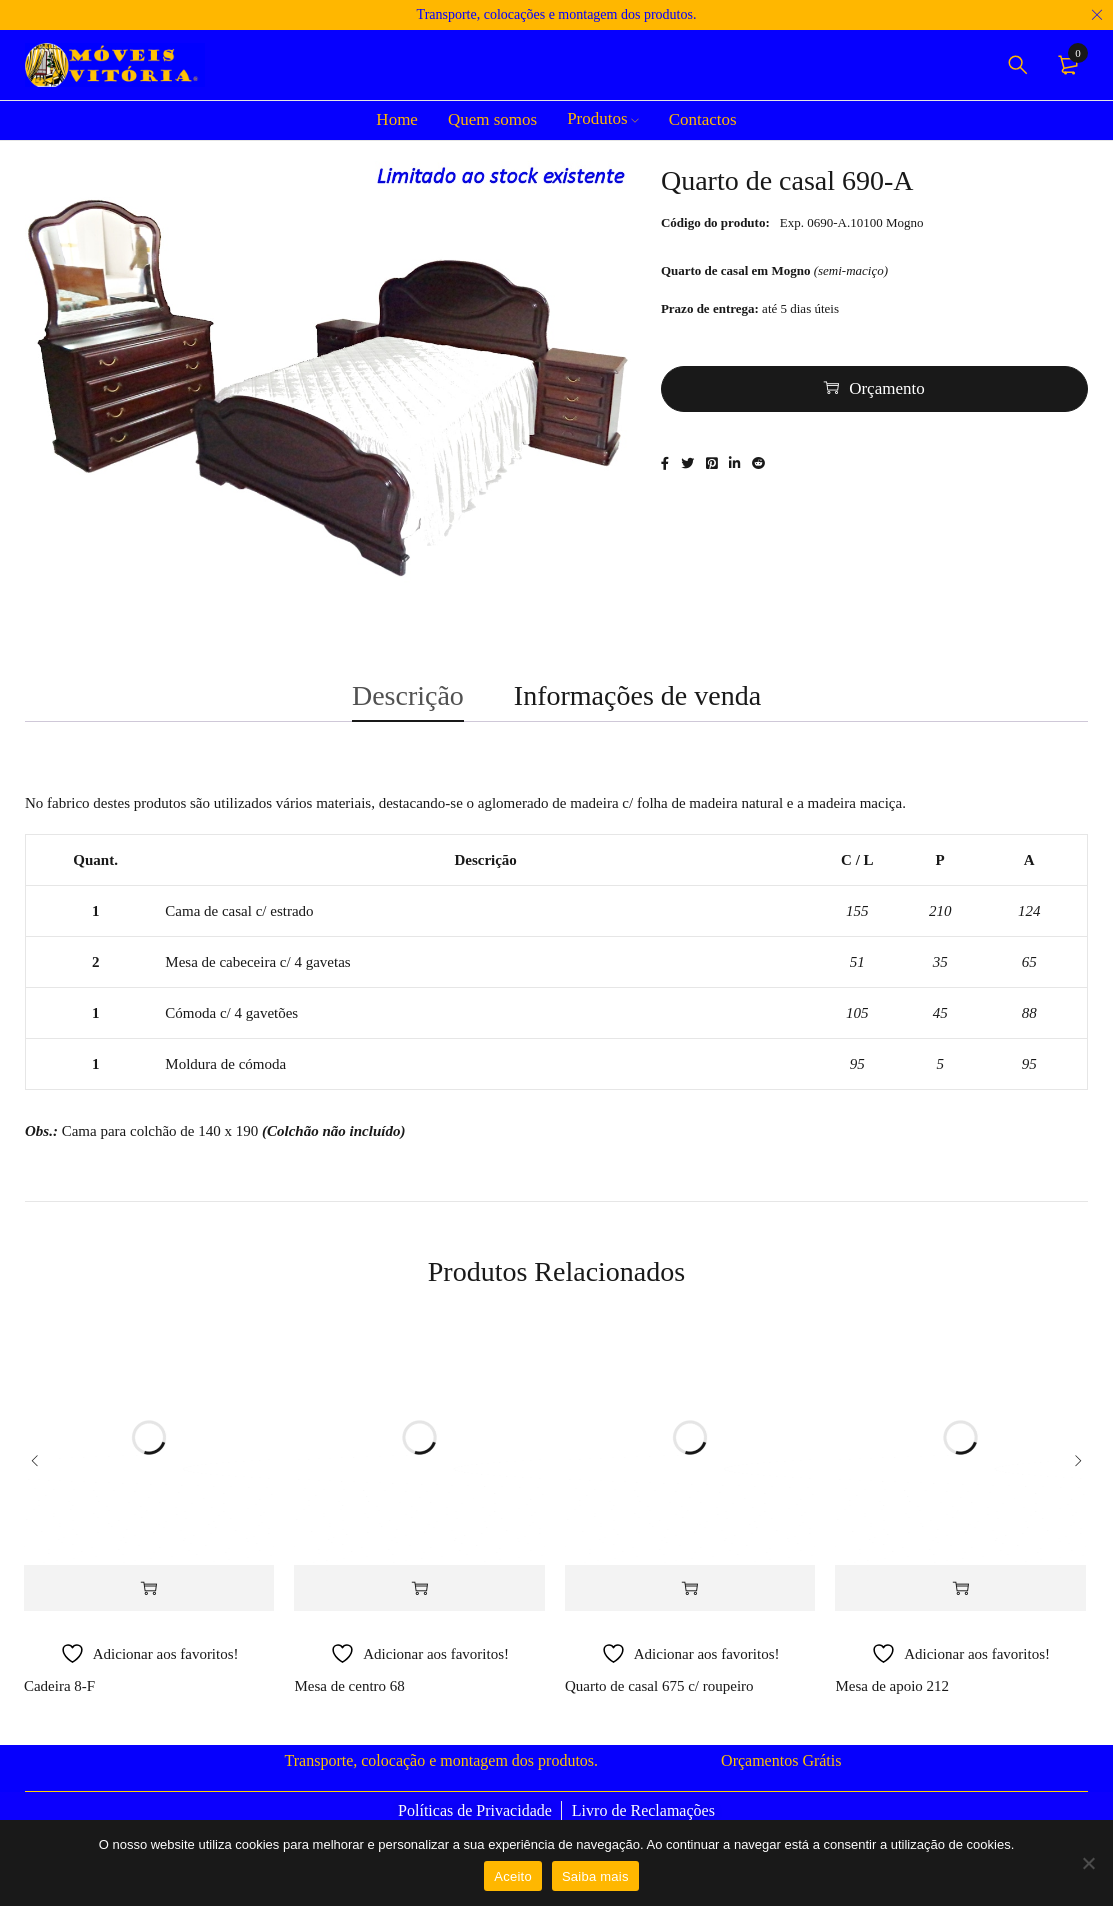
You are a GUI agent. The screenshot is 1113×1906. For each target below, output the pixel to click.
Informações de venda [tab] (637, 708)
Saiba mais (595, 1876)
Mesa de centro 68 (349, 1707)
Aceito (513, 1876)
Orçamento (887, 395)
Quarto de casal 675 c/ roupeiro (659, 1707)
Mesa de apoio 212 (892, 1707)
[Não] (1088, 1863)
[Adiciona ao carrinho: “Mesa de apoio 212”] (960, 1609)
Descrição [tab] (408, 708)
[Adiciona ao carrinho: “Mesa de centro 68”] (419, 1609)
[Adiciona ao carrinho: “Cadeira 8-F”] (149, 1609)
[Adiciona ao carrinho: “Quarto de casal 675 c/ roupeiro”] (690, 1609)
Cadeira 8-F (59, 1707)
